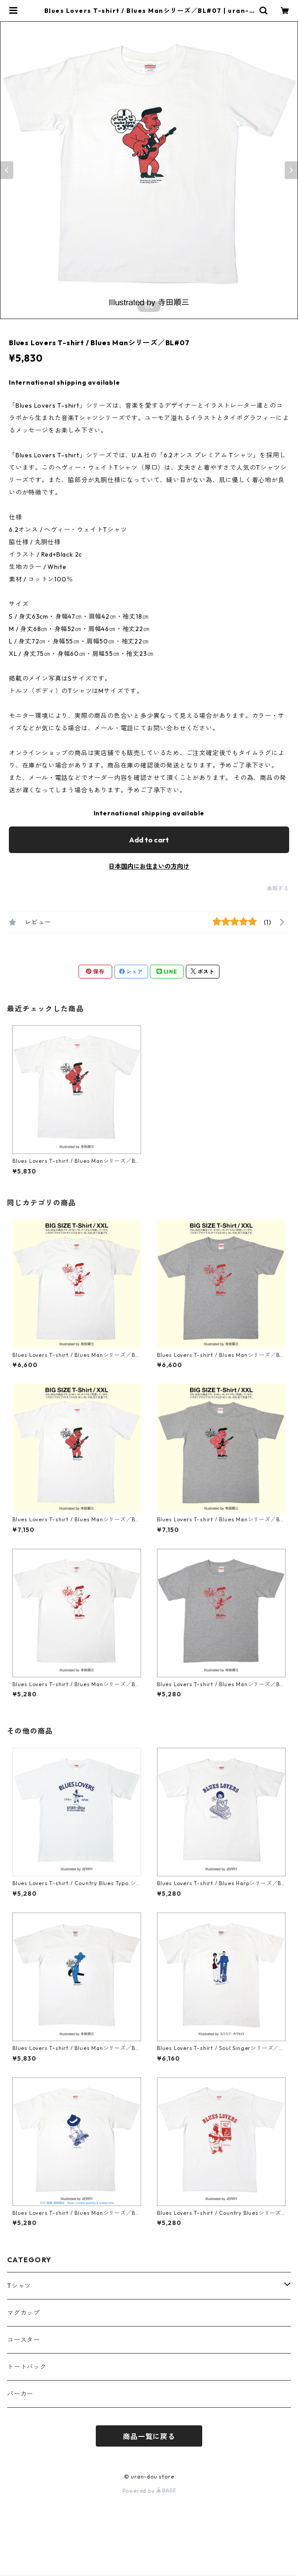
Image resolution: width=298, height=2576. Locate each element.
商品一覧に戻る (149, 2436)
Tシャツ (19, 2286)
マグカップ (23, 2313)
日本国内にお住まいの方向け (149, 866)
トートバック (27, 2367)
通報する (278, 888)
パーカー (20, 2394)
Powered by (149, 2490)
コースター (23, 2340)
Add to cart (149, 839)
